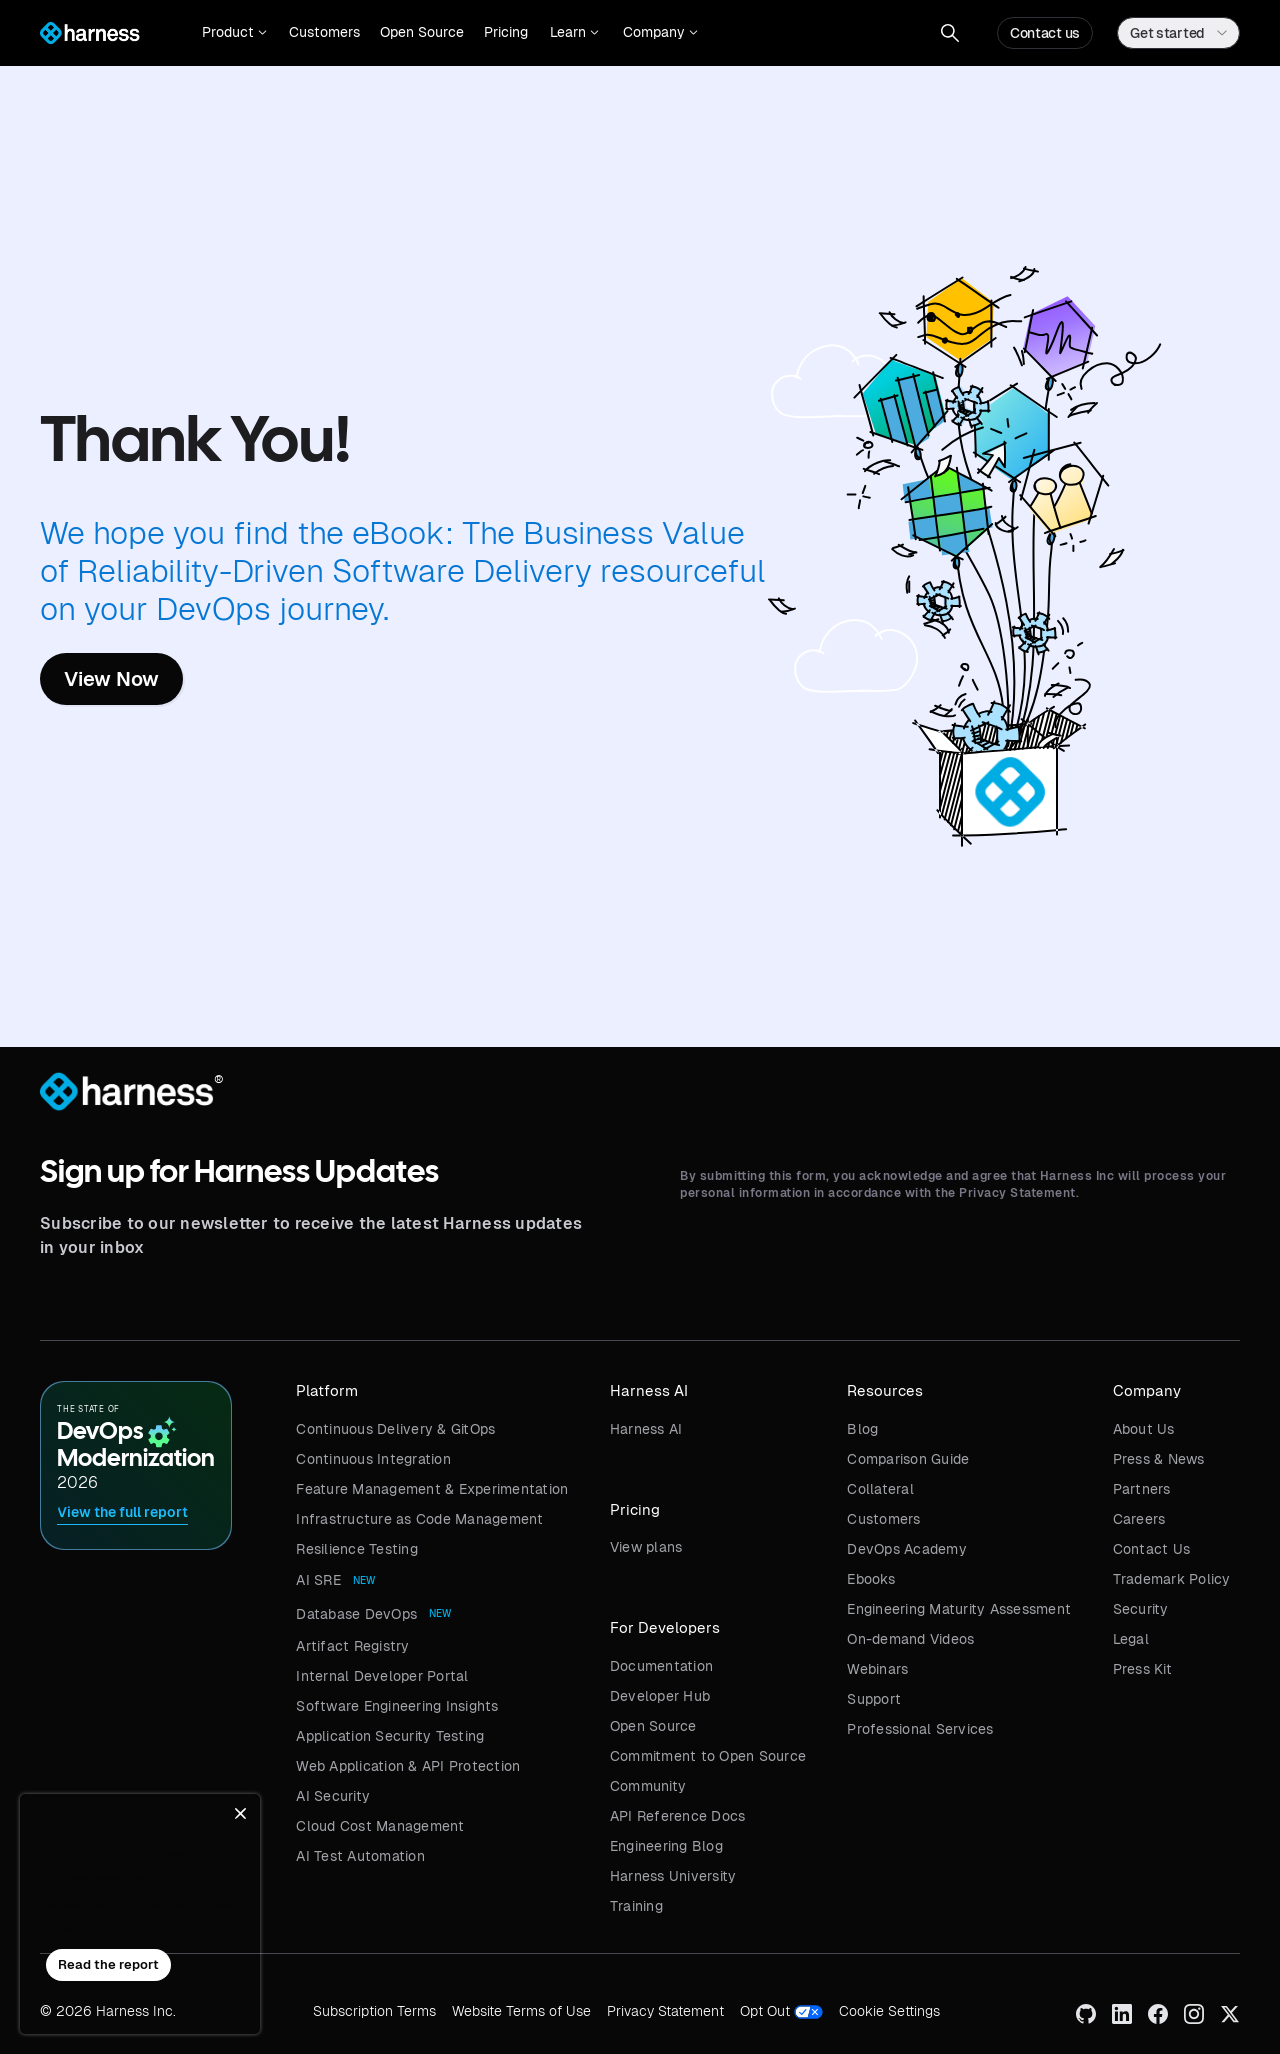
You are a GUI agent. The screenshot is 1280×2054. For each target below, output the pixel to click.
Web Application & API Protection (408, 1766)
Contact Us (1152, 1549)
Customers (324, 32)
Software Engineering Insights (397, 1706)
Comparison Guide (908, 1459)
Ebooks (871, 1579)
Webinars (877, 1669)
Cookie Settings (889, 2011)
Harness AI (646, 1429)
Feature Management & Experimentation (432, 1489)
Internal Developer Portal (382, 1676)
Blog (862, 1429)
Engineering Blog (666, 1846)
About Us (1144, 1429)
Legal (1131, 1639)
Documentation (661, 1666)
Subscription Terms (374, 2011)
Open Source (422, 32)
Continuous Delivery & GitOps (395, 1429)
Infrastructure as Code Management (419, 1519)
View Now (111, 679)
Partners (1142, 1489)
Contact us (1045, 33)
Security (1141, 1609)
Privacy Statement (665, 2011)
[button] (234, 33)
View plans (646, 1547)
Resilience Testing (357, 1549)
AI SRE (318, 1580)
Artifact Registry (352, 1646)
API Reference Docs (678, 1816)
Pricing (506, 32)
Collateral (880, 1489)
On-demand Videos (910, 1639)
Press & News (1159, 1459)
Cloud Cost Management (380, 1826)
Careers (1139, 1519)
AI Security (333, 1796)
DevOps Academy (907, 1549)
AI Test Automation (360, 1856)
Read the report (108, 1964)
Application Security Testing (390, 1736)
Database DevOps (356, 1614)
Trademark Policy (1172, 1579)
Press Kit (1142, 1669)
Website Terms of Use (521, 2011)
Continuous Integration (373, 1459)
